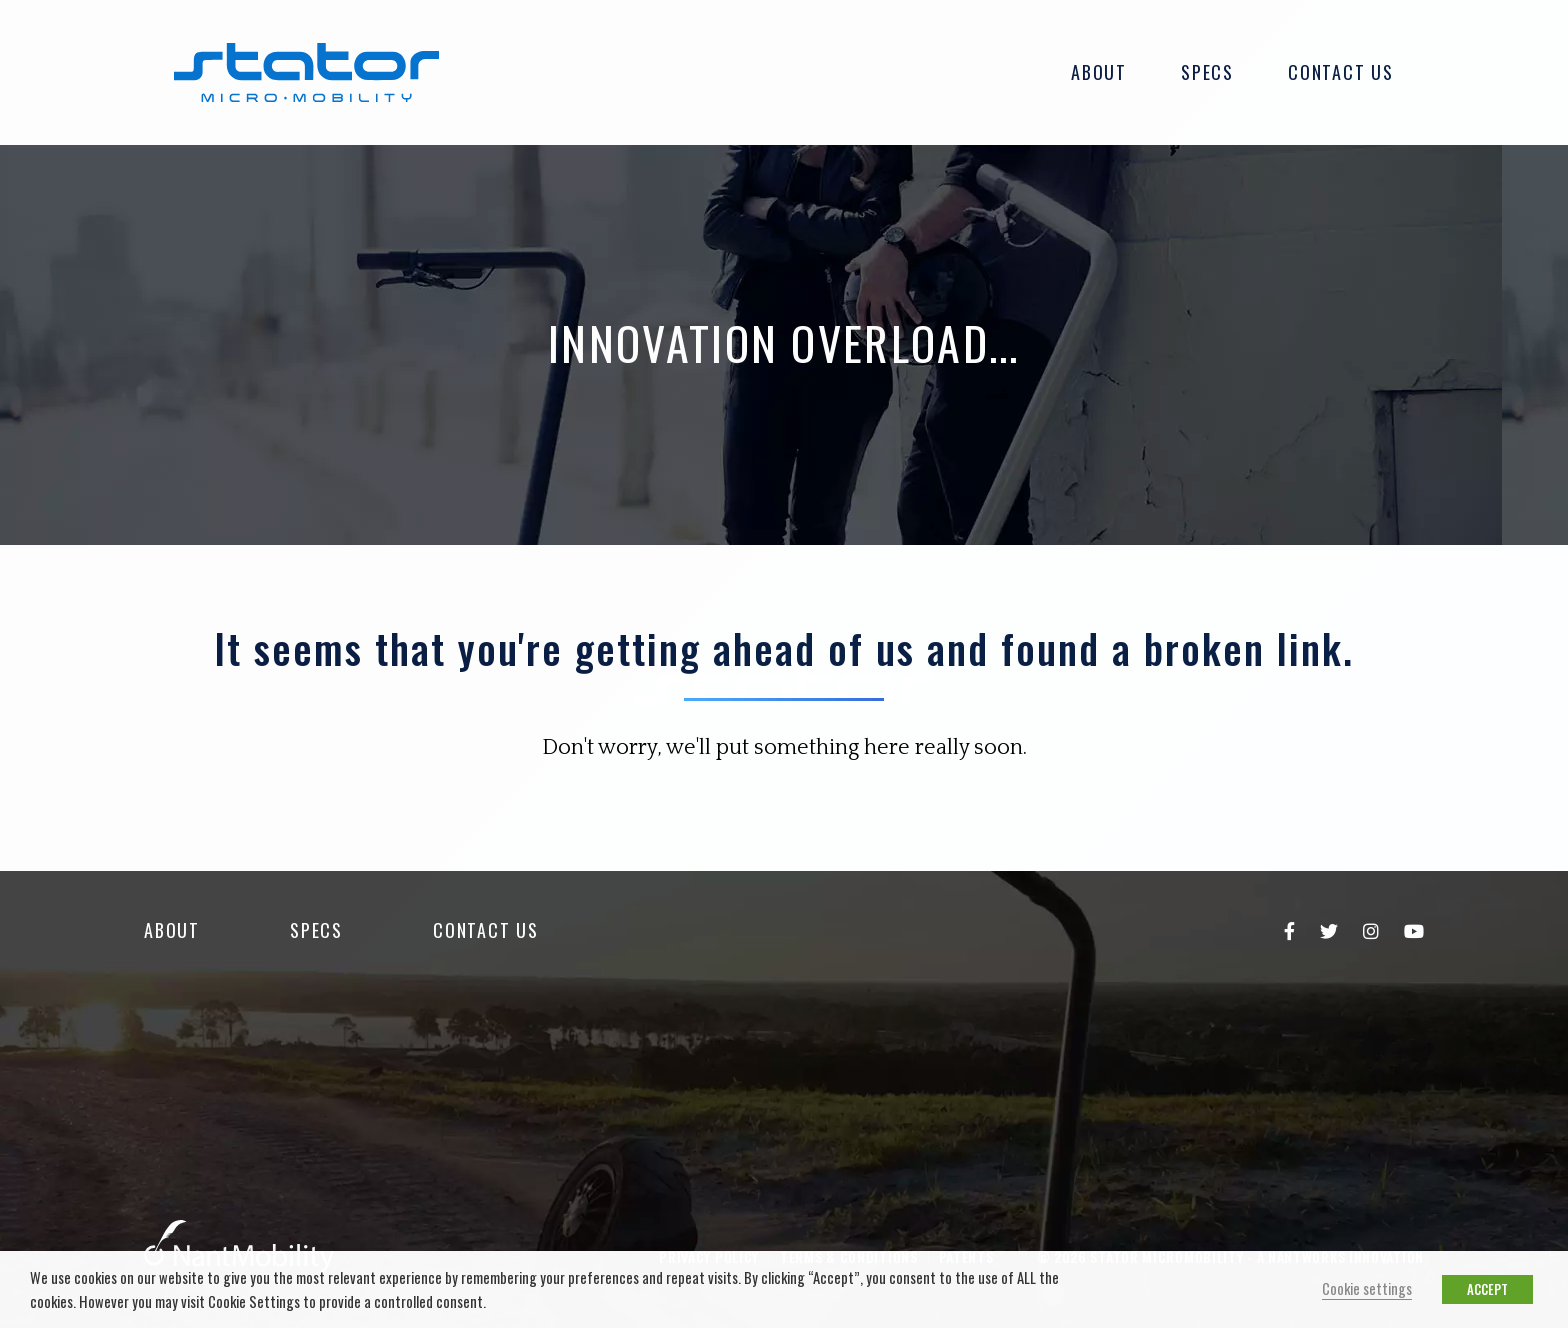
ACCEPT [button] (1487, 1289)
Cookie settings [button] (1367, 1288)
